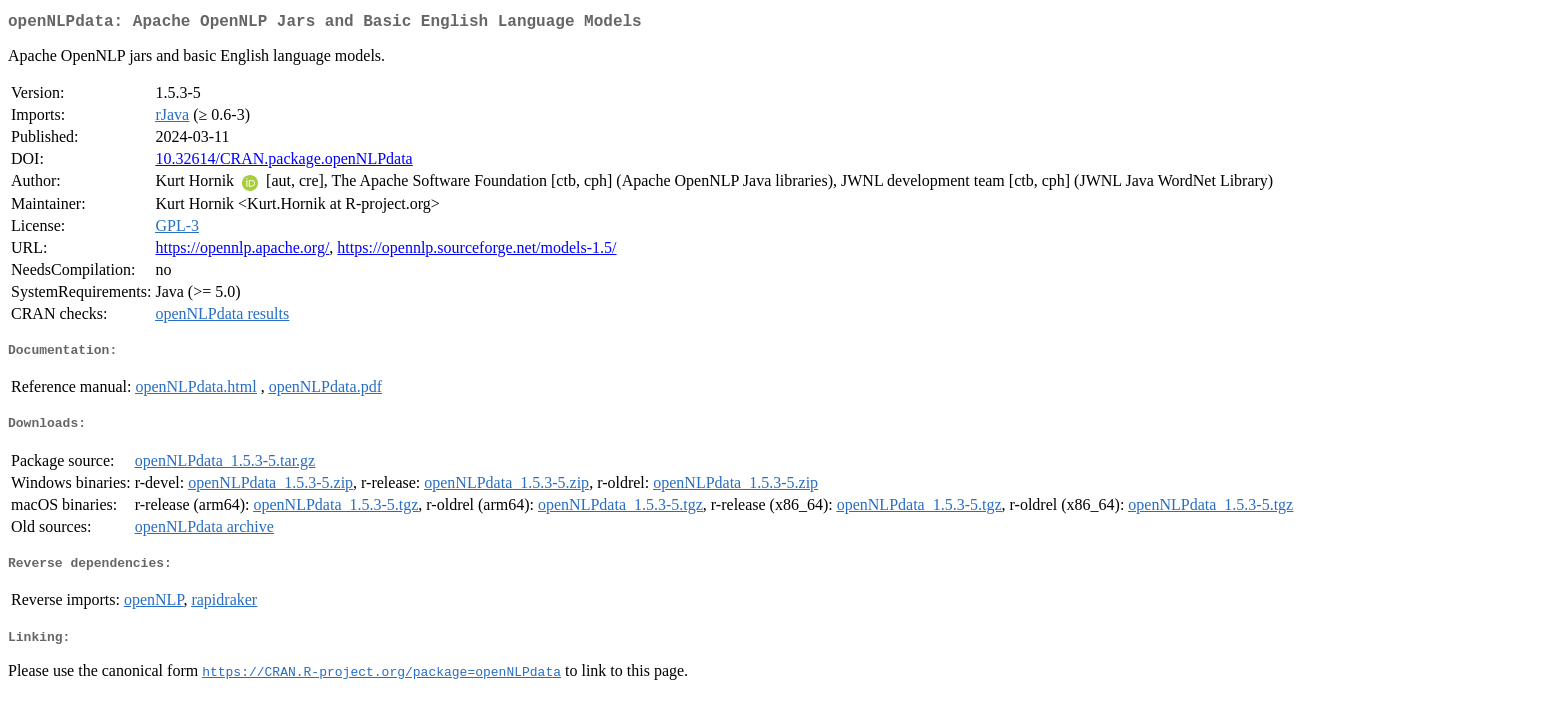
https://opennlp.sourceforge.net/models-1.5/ (476, 251)
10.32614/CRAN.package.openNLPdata (283, 162)
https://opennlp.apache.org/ (242, 251)
